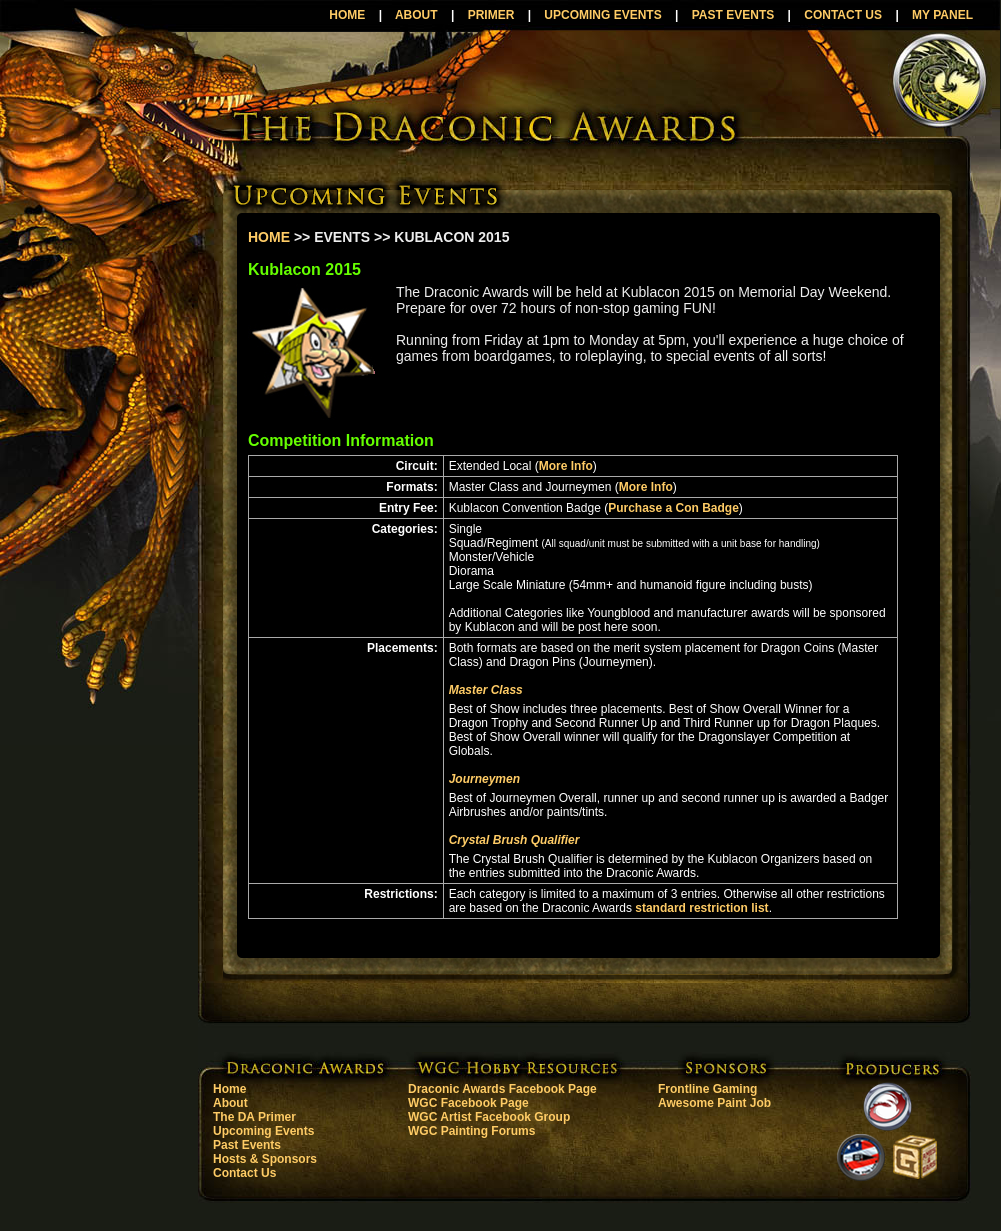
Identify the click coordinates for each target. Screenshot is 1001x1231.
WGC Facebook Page (468, 1103)
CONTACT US (843, 15)
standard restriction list (701, 908)
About (230, 1103)
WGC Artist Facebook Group (489, 1117)
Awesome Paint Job (714, 1103)
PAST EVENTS (733, 15)
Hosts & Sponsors (265, 1159)
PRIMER (491, 15)
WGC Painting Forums (471, 1131)
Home (229, 1089)
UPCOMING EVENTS (602, 15)
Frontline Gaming (707, 1089)
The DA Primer (254, 1117)
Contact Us (244, 1173)
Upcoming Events (263, 1131)
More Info (566, 466)
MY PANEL (942, 15)
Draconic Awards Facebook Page (502, 1089)
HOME (347, 15)
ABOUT (416, 15)
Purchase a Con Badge (673, 508)
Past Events (247, 1145)
